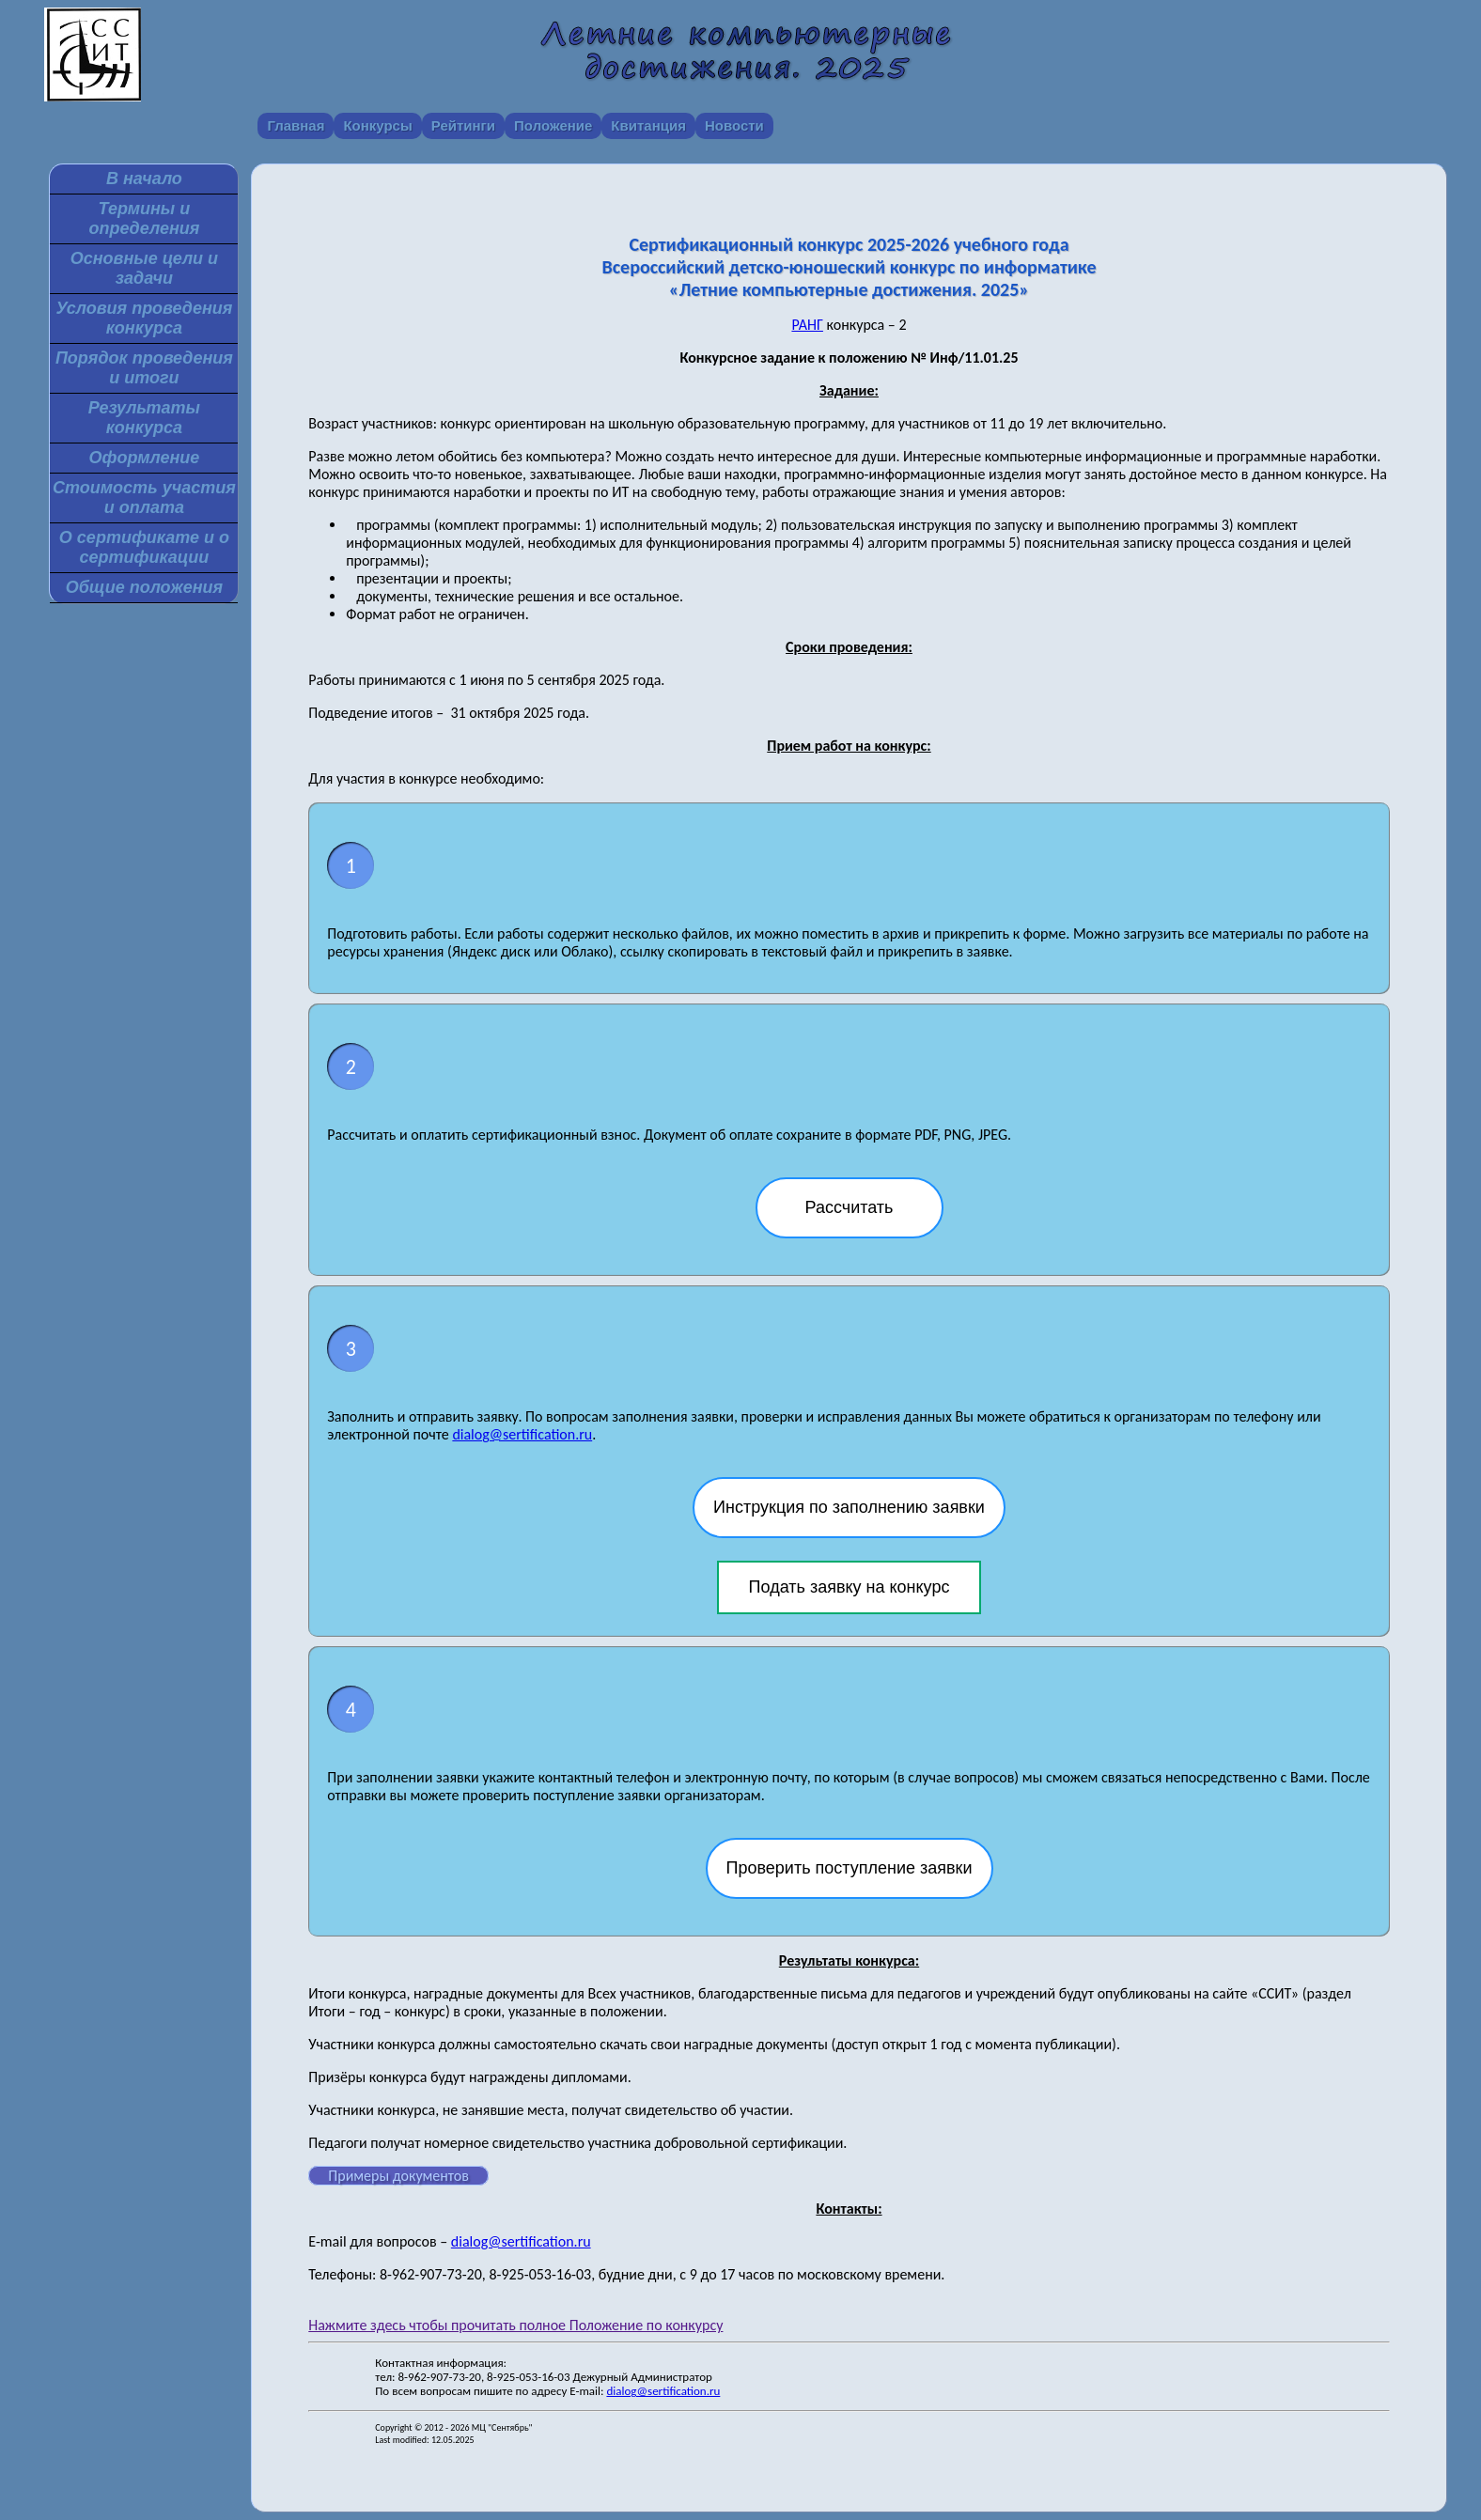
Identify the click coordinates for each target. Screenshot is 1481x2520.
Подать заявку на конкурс (849, 1587)
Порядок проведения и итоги (144, 368)
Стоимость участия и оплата (144, 497)
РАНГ (806, 325)
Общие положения (144, 587)
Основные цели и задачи (144, 268)
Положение (553, 125)
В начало (144, 178)
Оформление (143, 457)
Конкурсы (377, 125)
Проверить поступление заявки (849, 1868)
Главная (295, 125)
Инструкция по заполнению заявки (849, 1507)
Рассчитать (849, 1207)
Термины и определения (143, 218)
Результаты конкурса (144, 417)
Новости (734, 125)
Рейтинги (463, 125)
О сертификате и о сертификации (144, 547)
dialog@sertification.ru (522, 1434)
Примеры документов (398, 2176)
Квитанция (648, 125)
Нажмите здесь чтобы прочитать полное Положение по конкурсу (515, 2325)
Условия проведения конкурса (143, 318)
